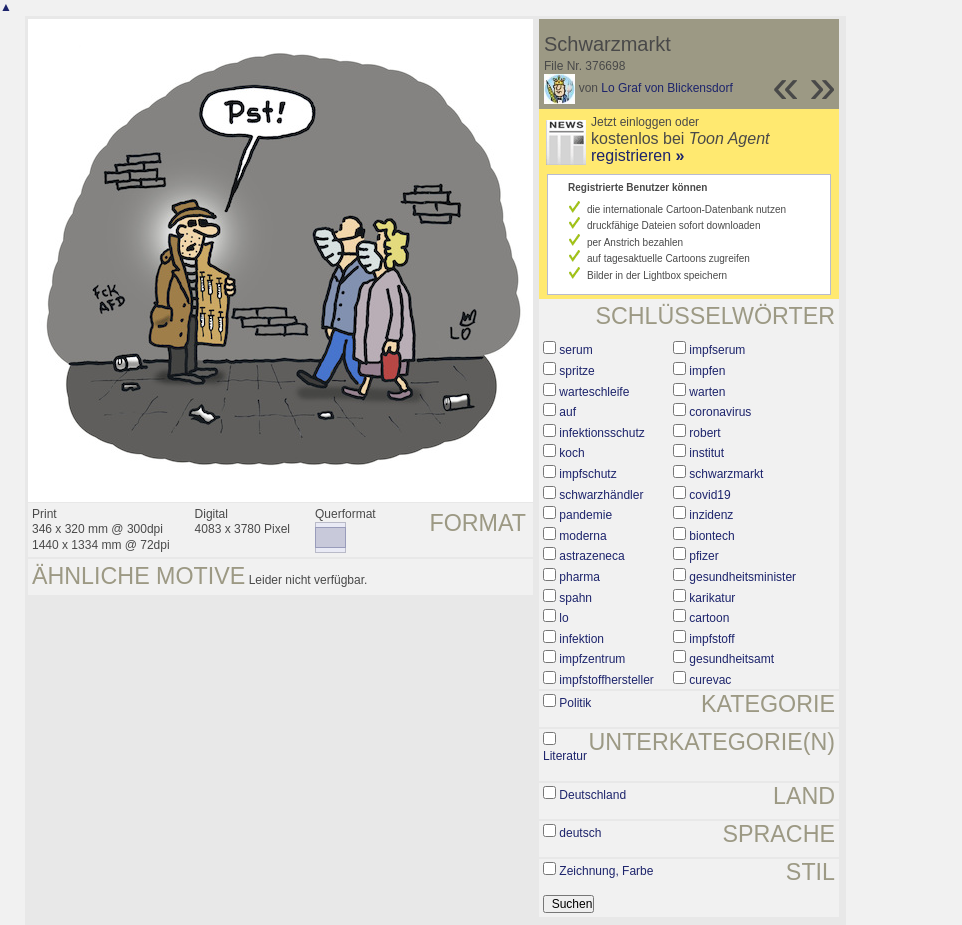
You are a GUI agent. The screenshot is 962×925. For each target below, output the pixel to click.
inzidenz (711, 515)
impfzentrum (592, 659)
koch (571, 453)
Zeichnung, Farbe (606, 871)
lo (563, 618)
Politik (575, 703)
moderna (582, 536)
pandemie (585, 515)
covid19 (709, 495)
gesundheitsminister (742, 577)
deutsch (580, 833)
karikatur (712, 598)
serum (575, 350)
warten (707, 392)
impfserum (717, 350)
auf (567, 412)
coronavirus (720, 412)
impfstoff (711, 639)
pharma (579, 577)
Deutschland (592, 795)
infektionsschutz (601, 433)
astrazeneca (591, 556)
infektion (581, 639)
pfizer (703, 556)
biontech (711, 536)
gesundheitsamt (731, 659)
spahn (575, 598)
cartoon (709, 618)
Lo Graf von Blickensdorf (666, 88)
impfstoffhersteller (606, 680)
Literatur (565, 756)
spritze (576, 371)
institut (706, 453)
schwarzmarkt (726, 474)
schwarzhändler (601, 495)
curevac (710, 680)
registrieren (637, 155)
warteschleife (594, 392)
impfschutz (587, 474)
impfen (707, 371)
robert (704, 433)
